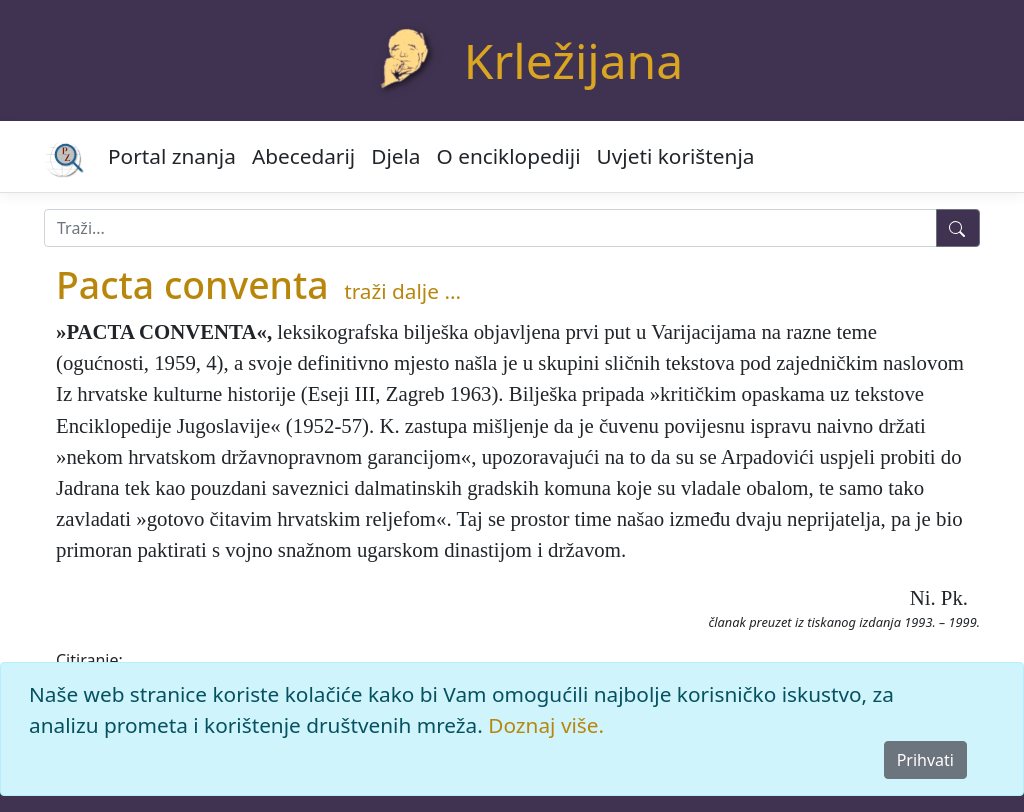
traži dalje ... (402, 291)
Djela (395, 156)
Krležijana (573, 60)
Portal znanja (172, 156)
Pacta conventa (192, 284)
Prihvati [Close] (925, 760)
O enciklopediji (509, 156)
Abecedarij (303, 156)
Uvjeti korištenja (676, 156)
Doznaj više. (546, 725)
